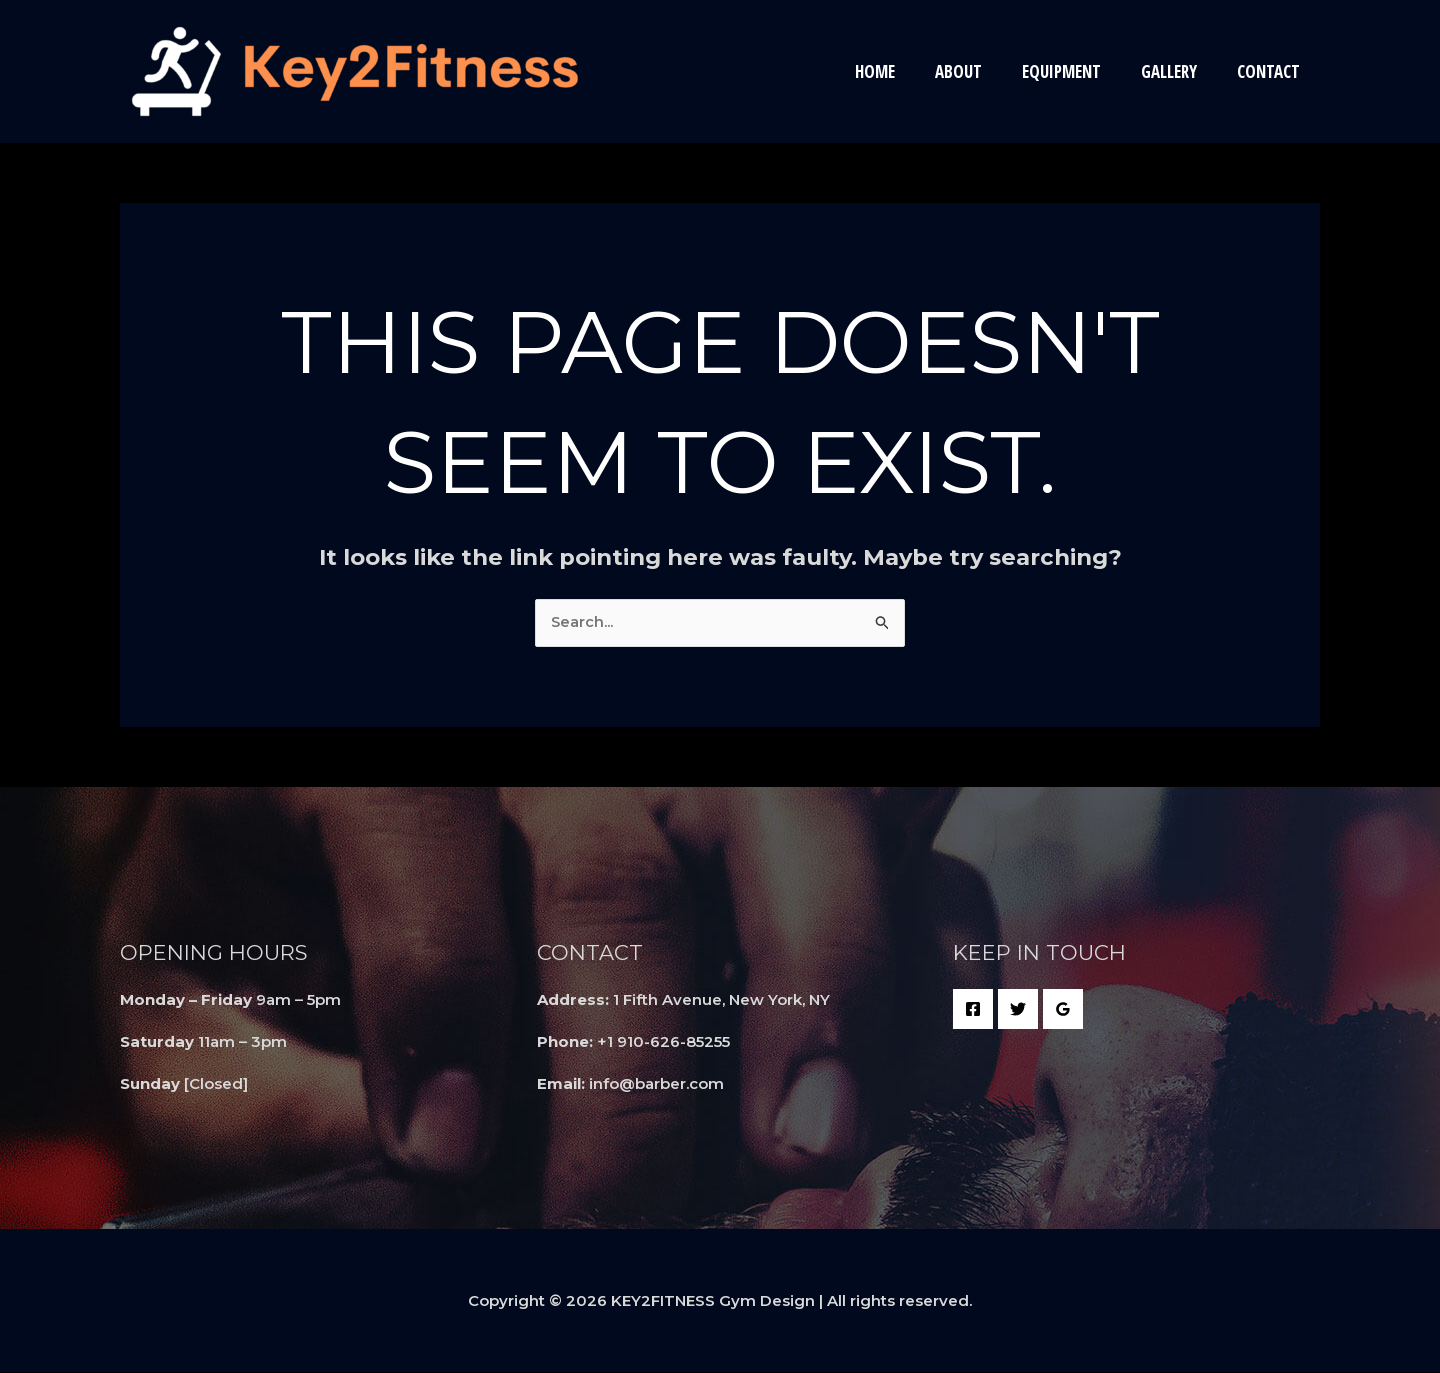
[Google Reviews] (1063, 1010)
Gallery (1178, 71)
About (979, 71)
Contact (1271, 71)
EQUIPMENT (1076, 71)
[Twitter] (1018, 1010)
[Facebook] (973, 1010)
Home (902, 71)
